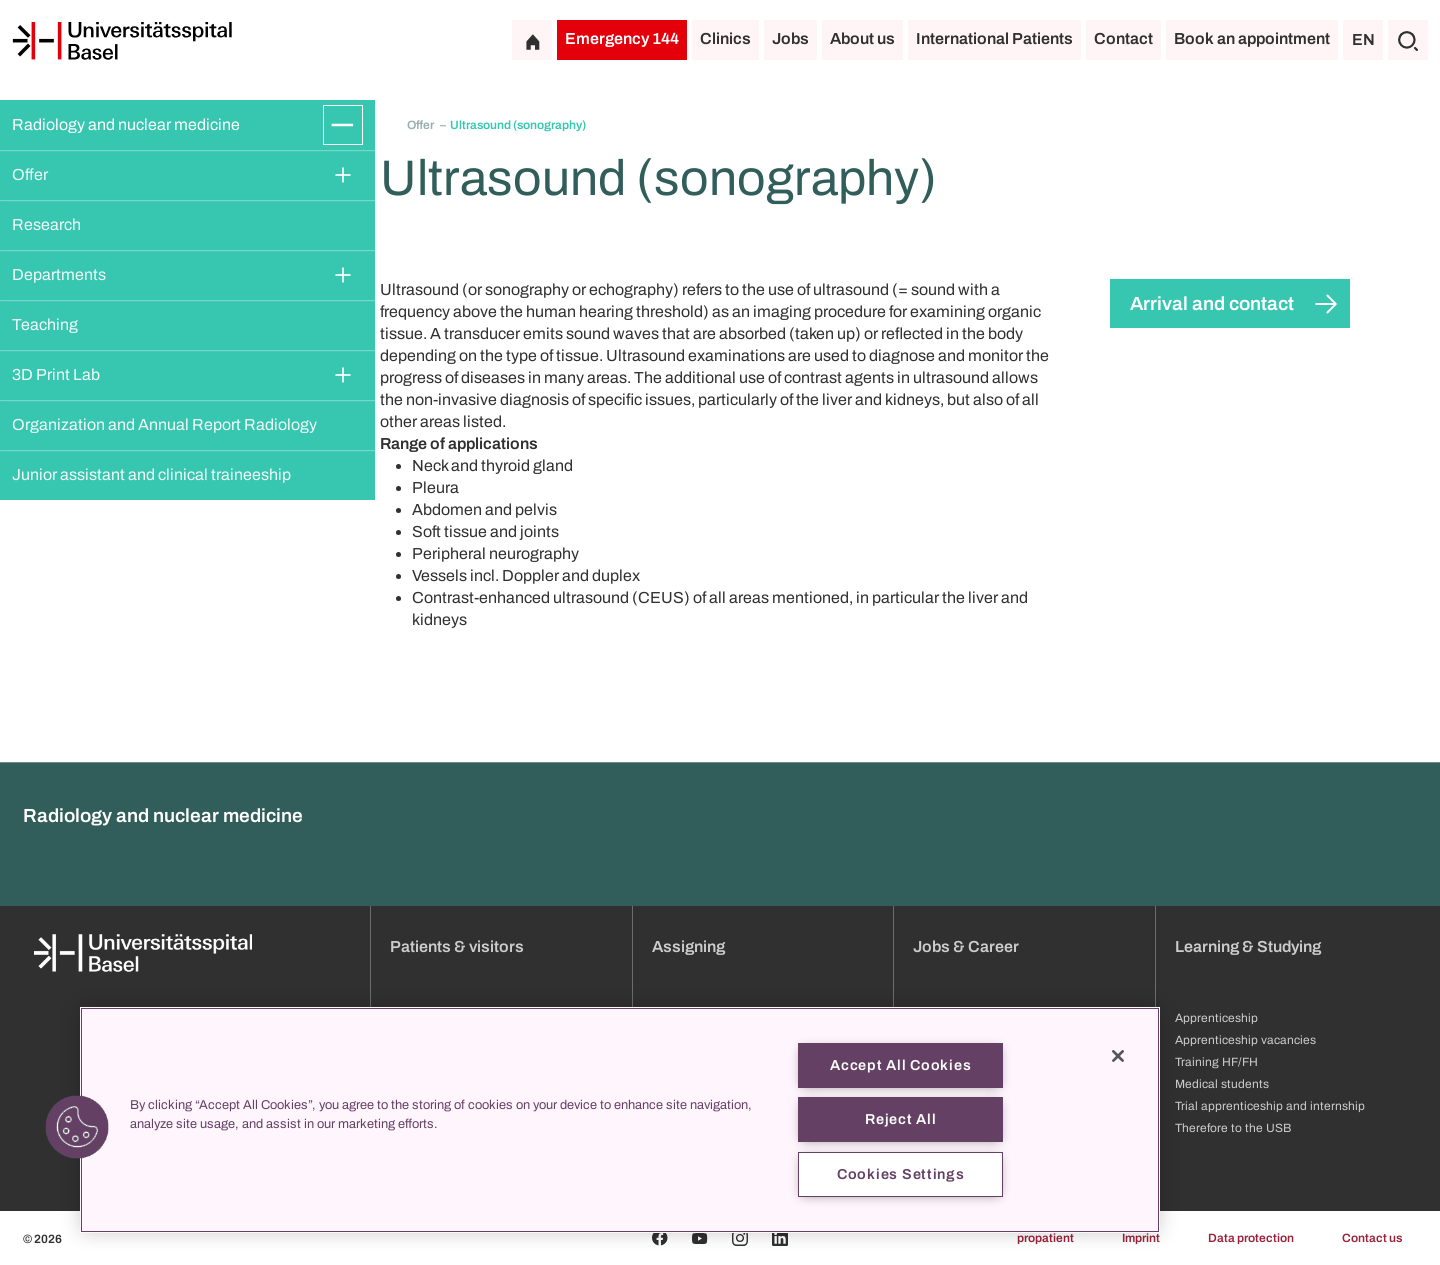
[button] (77, 1127)
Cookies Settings (901, 1174)
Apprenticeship (1216, 1018)
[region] (620, 1120)
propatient (1045, 1238)
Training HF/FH (1216, 1062)
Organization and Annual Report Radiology (164, 424)
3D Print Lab (56, 374)
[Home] (122, 41)
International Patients (994, 38)
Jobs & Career (966, 946)
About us (862, 38)
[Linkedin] (780, 1238)
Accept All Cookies (900, 1065)
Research (46, 224)
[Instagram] (740, 1238)
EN (1363, 39)
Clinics (725, 38)
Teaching (45, 324)
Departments (59, 274)
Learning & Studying (1248, 946)
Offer (30, 174)
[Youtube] (700, 1238)
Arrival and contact (1212, 303)
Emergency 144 (622, 38)
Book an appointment (1252, 38)
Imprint (1141, 1238)
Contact (1123, 38)
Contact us (1372, 1238)
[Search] (1408, 40)
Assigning (688, 946)
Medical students (1222, 1084)
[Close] (1118, 1056)
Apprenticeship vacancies (1245, 1040)
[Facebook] (660, 1238)
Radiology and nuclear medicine (126, 124)
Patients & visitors (457, 946)
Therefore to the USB (1233, 1128)
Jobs (790, 38)
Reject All (900, 1119)
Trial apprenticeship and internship (1270, 1106)
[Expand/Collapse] (343, 125)
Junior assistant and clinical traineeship (151, 474)
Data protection (1251, 1238)
